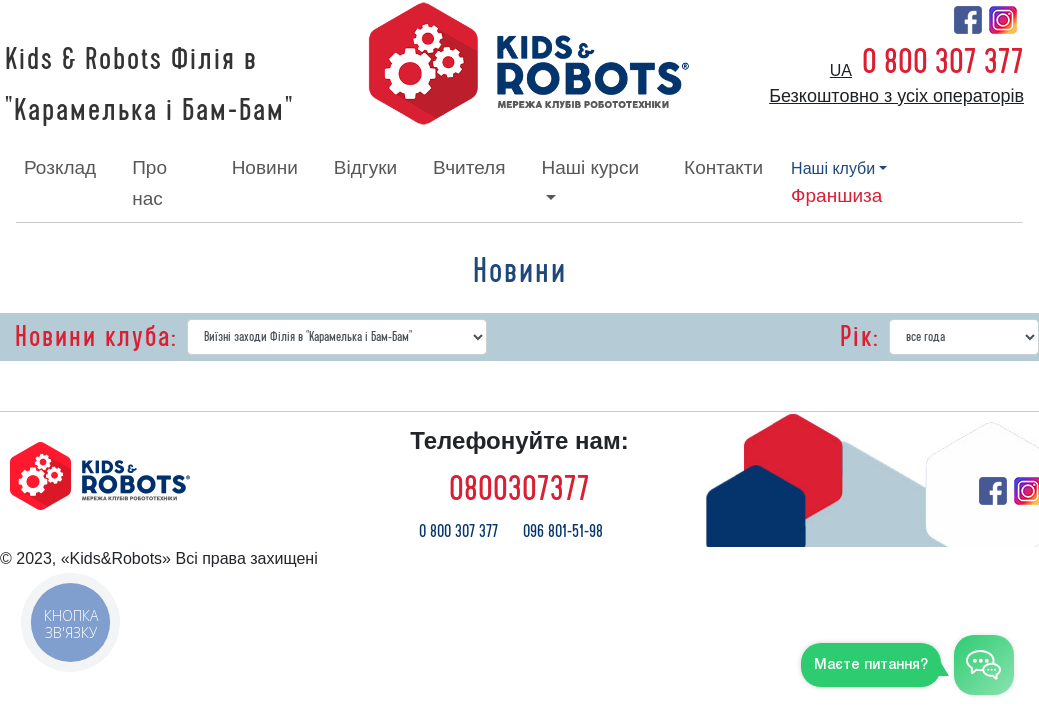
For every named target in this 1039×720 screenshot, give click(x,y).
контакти (723, 167)
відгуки (365, 167)
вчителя (469, 167)
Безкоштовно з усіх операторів (896, 96)
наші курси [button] (590, 167)
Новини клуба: (96, 337)
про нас (149, 182)
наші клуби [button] (833, 168)
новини (265, 167)
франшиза (836, 195)
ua (841, 70)
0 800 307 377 (943, 62)
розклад (60, 167)
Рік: (859, 337)
